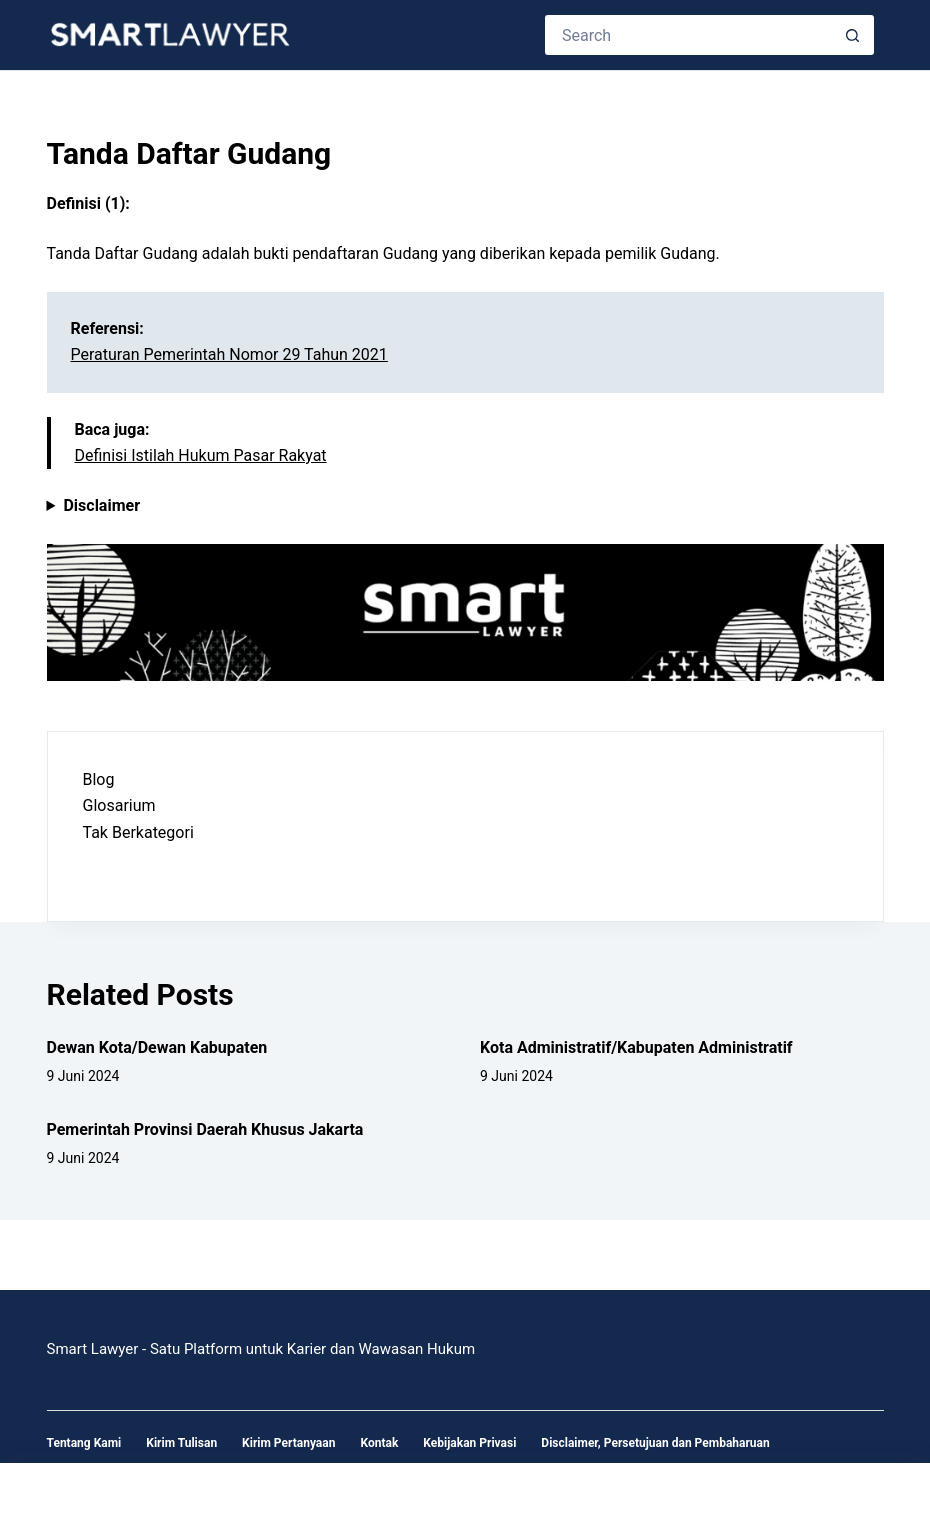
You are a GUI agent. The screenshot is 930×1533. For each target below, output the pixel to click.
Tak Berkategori (138, 832)
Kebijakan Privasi (469, 1443)
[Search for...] (689, 35)
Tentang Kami (84, 1443)
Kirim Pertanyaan (288, 1443)
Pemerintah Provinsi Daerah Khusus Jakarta (205, 1129)
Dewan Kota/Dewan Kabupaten (157, 1047)
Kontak (379, 1443)
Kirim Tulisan (181, 1443)
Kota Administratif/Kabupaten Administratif (636, 1047)
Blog (99, 779)
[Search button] (854, 35)
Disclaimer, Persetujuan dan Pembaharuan (655, 1443)
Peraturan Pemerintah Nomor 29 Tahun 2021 (229, 354)
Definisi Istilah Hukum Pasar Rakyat (201, 455)
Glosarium (119, 805)
